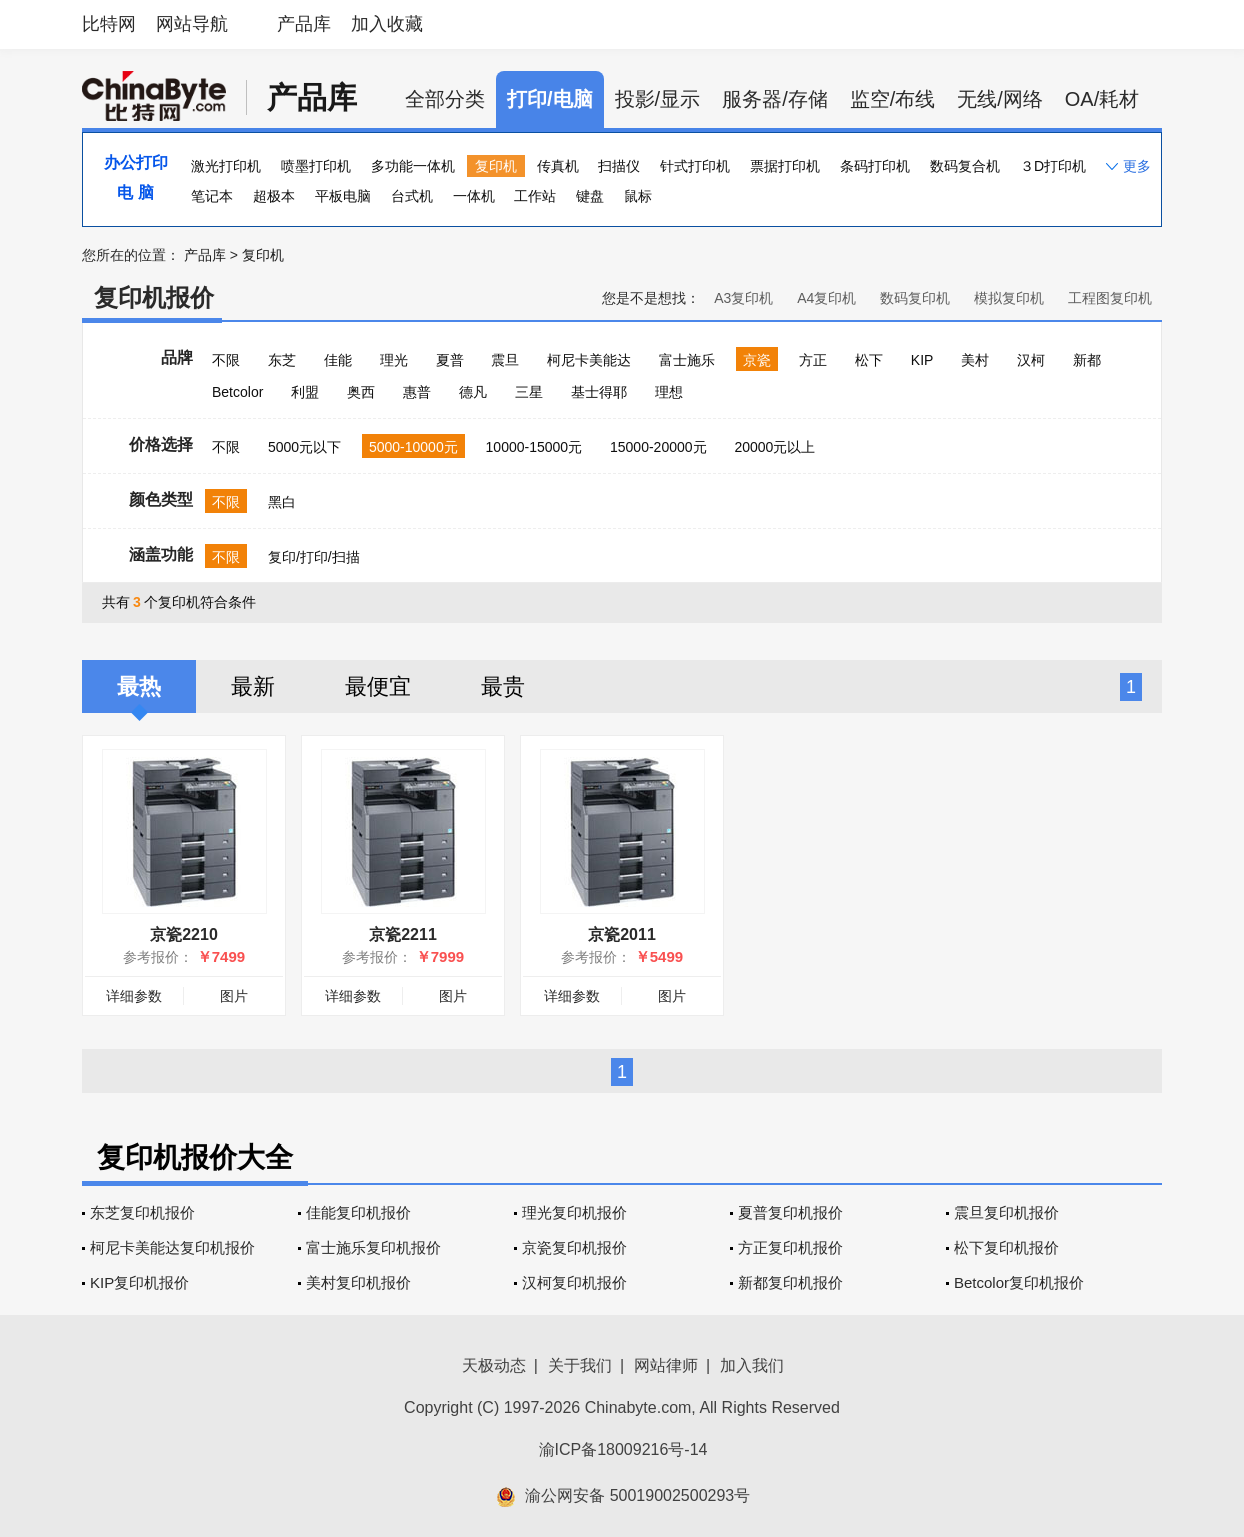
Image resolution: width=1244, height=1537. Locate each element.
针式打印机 (695, 166)
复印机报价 (154, 297)
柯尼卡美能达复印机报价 (172, 1247)
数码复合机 (965, 166)
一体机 (474, 196)
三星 (529, 392)
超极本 (274, 196)
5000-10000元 (413, 447)
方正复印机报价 (790, 1247)
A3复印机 (743, 298)
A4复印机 (826, 298)
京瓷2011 (622, 934)
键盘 (590, 196)
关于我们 (580, 1365)
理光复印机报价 (574, 1212)
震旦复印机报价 (1006, 1212)
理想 (669, 392)
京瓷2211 (403, 934)
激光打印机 (226, 166)
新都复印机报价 (790, 1282)
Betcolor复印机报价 (1019, 1282)
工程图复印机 (1110, 298)
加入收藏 (387, 24)
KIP (922, 360)
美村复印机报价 (358, 1282)
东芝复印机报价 (142, 1212)
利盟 (305, 392)
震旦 (505, 360)
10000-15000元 (534, 447)
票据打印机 (785, 166)
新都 (1087, 360)
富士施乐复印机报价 (373, 1247)
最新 (253, 686)
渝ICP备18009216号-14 (623, 1449)
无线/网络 (1000, 99)
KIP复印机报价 (139, 1282)
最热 (139, 686)
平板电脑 (343, 196)
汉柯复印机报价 (574, 1282)
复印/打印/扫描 (314, 557)
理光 (394, 360)
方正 (813, 360)
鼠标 (638, 196)
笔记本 (212, 196)
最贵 (503, 686)
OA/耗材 (1102, 99)
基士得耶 (599, 392)
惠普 (417, 392)
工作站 (535, 196)
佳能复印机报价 (358, 1212)
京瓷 (757, 360)
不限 (226, 360)
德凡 (473, 392)
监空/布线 (893, 99)
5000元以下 (304, 447)
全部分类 (445, 99)
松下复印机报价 (1006, 1247)
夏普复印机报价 (790, 1212)
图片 (234, 996)
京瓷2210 (184, 934)
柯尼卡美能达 (589, 360)
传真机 (558, 166)
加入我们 (752, 1365)
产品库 (304, 24)
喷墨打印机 (316, 166)
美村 (975, 360)
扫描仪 (619, 166)
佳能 (338, 360)
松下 (869, 360)
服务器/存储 (775, 99)
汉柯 (1031, 360)
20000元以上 (774, 447)
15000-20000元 (658, 447)
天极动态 (494, 1365)
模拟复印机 (1009, 298)
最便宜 (378, 686)
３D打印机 (1053, 166)
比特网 (109, 24)
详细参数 (134, 996)
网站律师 (666, 1365)
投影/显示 (658, 99)
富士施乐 (687, 360)
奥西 (361, 392)
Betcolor (237, 392)
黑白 (282, 502)
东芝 (282, 360)
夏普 (450, 360)
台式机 (412, 196)
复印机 (496, 166)
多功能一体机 (413, 166)
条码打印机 (875, 166)
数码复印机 (915, 298)
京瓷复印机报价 (574, 1247)
